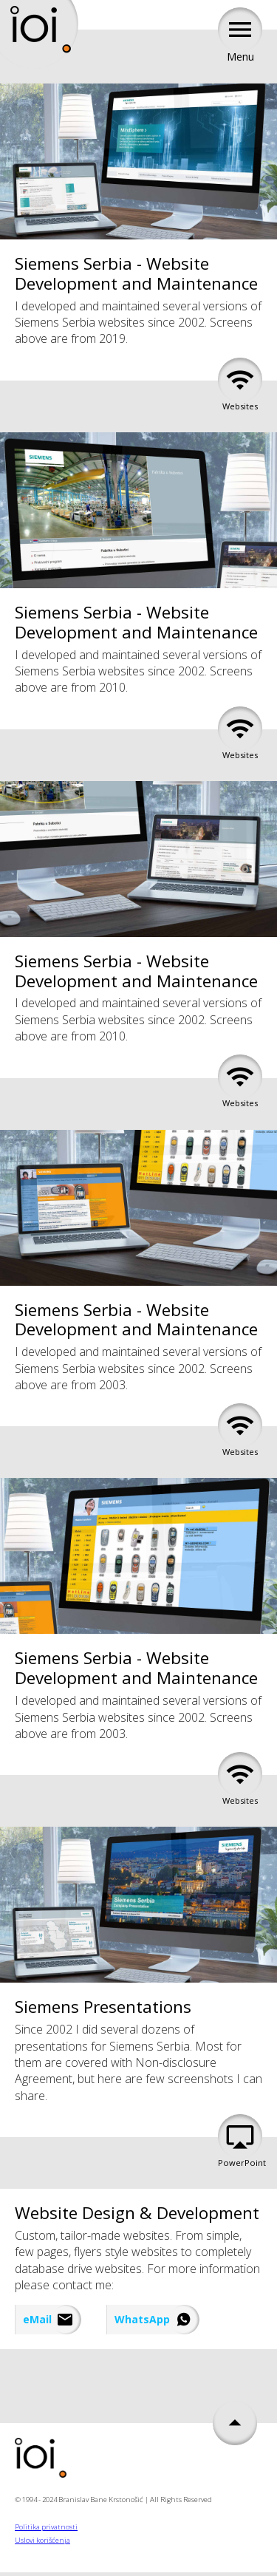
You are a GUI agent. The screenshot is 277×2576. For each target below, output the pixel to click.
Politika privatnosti (46, 2527)
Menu (240, 38)
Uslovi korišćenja (42, 2540)
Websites (240, 387)
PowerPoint (240, 2144)
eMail (37, 2319)
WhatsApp (142, 2319)
